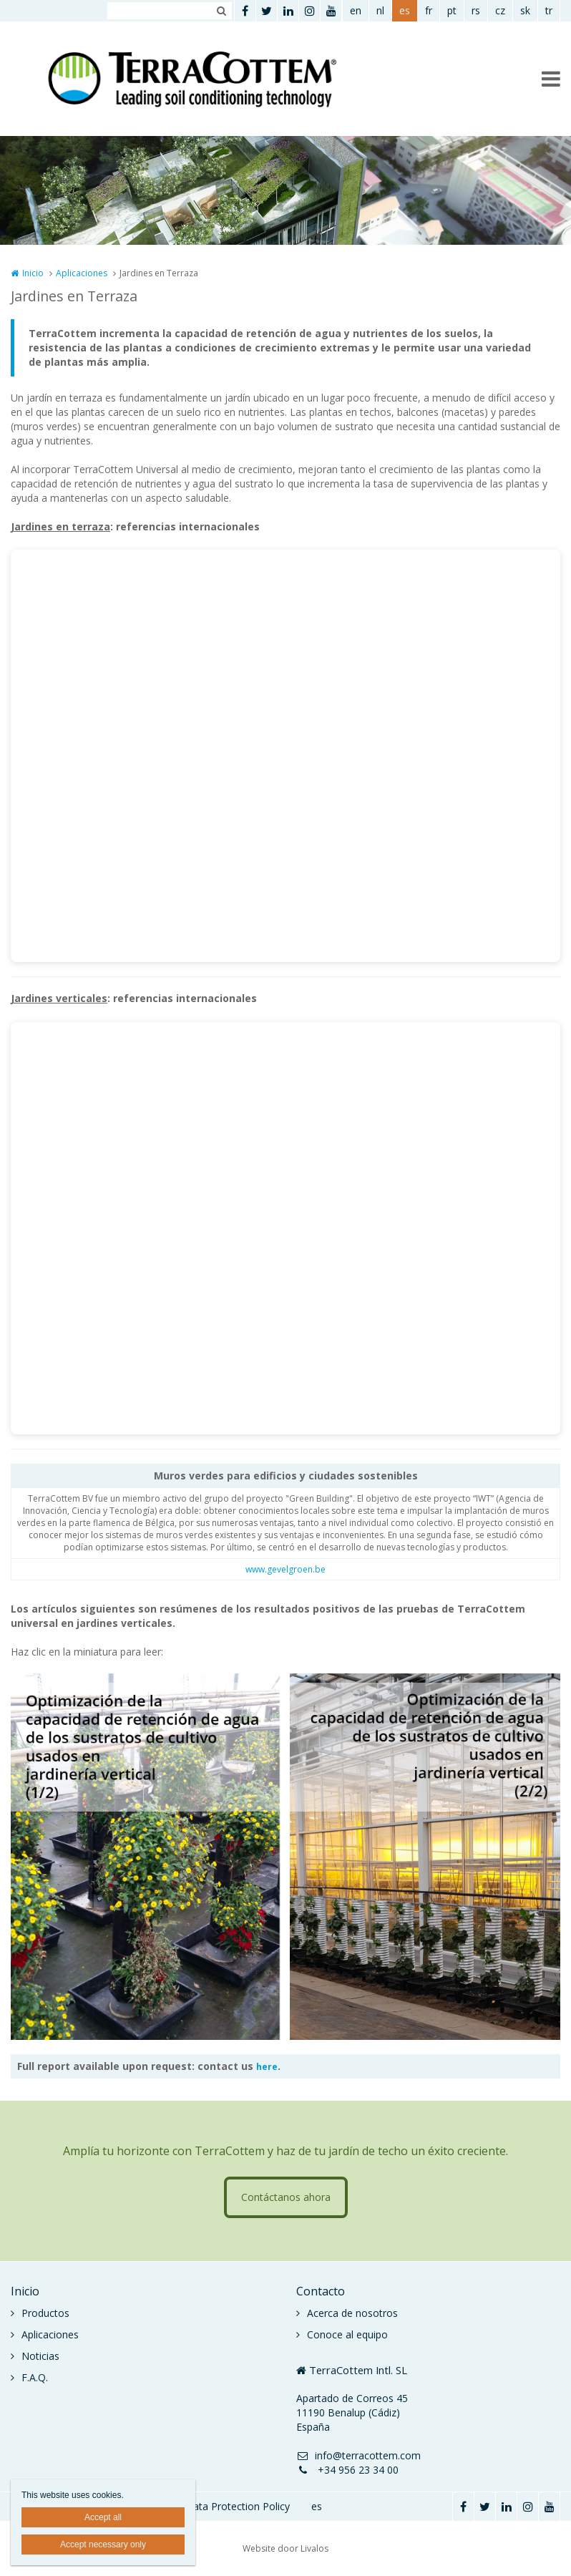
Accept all (103, 2517)
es (404, 10)
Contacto (320, 2291)
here (267, 2067)
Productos (45, 2313)
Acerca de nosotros (352, 2313)
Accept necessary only (103, 2544)
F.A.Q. (34, 2377)
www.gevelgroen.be (285, 1569)
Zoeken (221, 10)
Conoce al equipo (347, 2334)
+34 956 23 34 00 (347, 2470)
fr (428, 10)
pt (452, 10)
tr (548, 10)
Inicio (33, 273)
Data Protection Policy (237, 2506)
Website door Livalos (285, 2548)
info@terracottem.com (358, 2455)
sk (525, 10)
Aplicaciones (81, 273)
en (355, 10)
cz (500, 10)
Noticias (40, 2356)
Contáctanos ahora (286, 2197)
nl (380, 10)
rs (476, 10)
